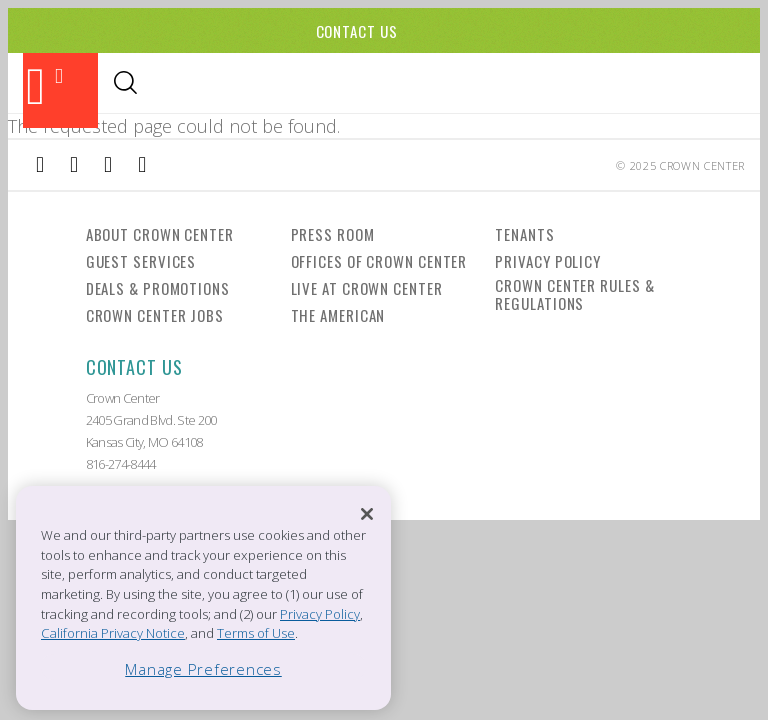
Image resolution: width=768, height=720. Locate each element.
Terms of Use (256, 633)
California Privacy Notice (113, 633)
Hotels (349, 85)
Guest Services (141, 261)
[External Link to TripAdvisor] (108, 165)
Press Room (333, 234)
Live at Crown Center (367, 288)
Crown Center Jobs (155, 315)
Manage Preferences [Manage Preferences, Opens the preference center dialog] (203, 669)
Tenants (524, 234)
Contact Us (357, 31)
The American (338, 315)
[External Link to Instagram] (74, 165)
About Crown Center (160, 234)
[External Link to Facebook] (40, 165)
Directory (538, 85)
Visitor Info (438, 85)
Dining (122, 85)
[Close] (367, 514)
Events (279, 85)
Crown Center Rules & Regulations (574, 294)
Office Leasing (646, 85)
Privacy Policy (548, 261)
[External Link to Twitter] (142, 165)
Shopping (199, 85)
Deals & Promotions (158, 288)
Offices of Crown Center (379, 261)
